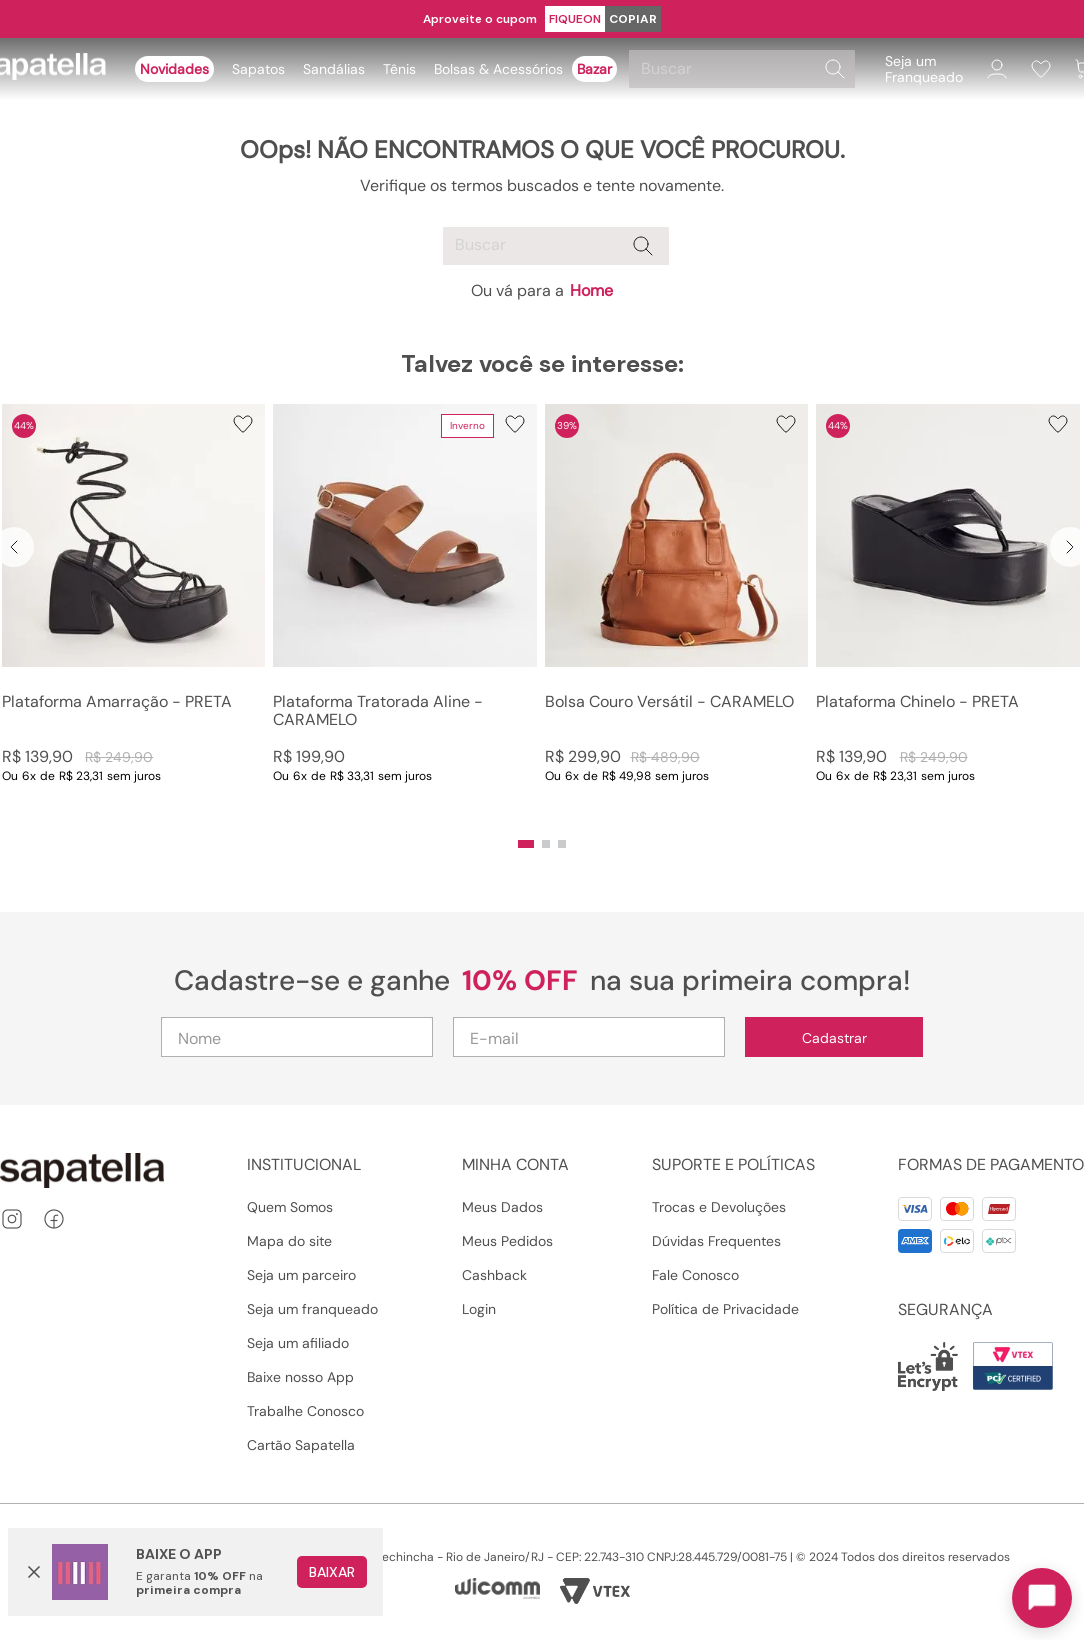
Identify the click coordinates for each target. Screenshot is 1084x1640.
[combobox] (745, 69)
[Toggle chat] (1042, 1598)
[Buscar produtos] (835, 69)
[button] (526, 844)
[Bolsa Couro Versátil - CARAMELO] (676, 614)
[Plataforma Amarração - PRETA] (133, 614)
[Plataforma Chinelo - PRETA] (947, 614)
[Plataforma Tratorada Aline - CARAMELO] (404, 614)
